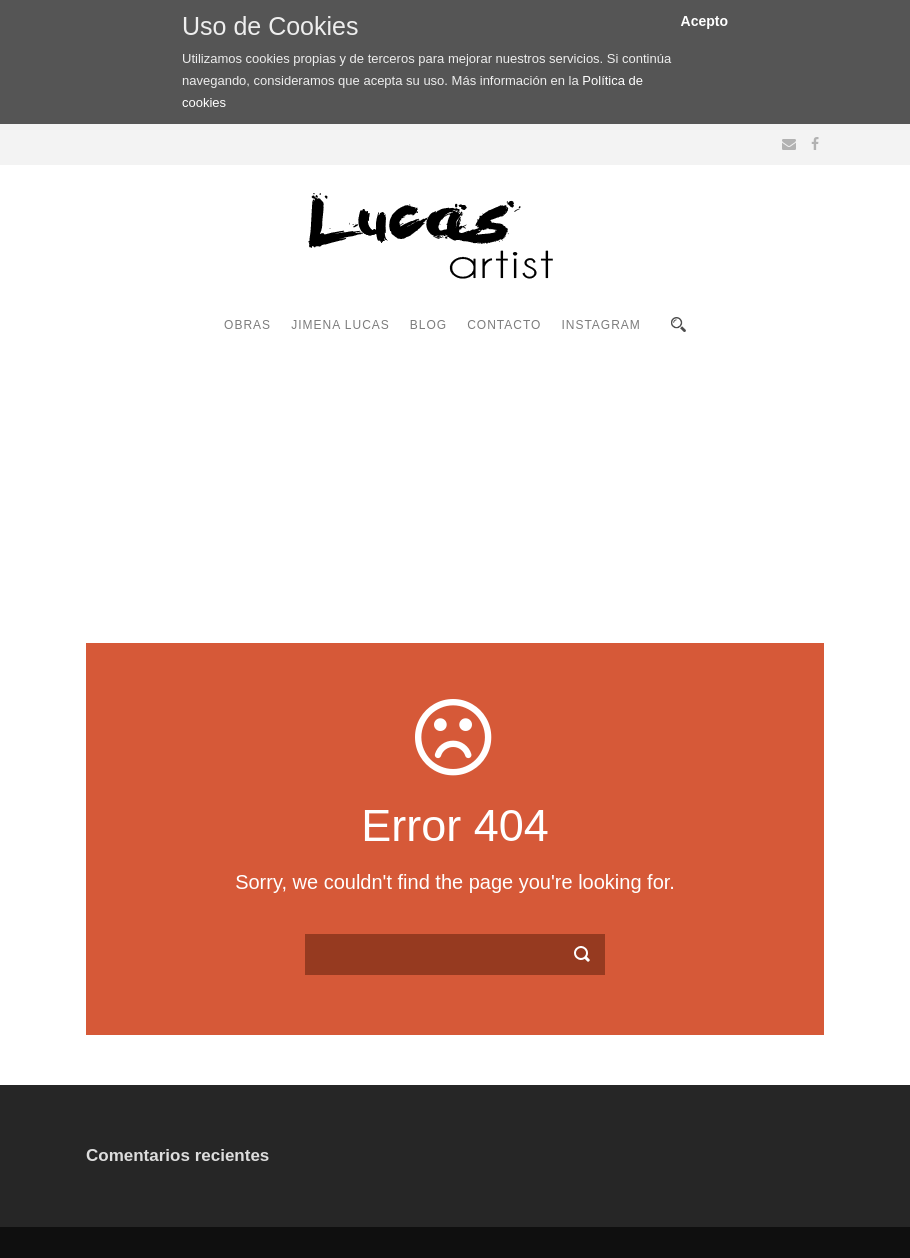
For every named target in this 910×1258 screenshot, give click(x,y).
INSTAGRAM (600, 325)
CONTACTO (504, 325)
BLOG (428, 325)
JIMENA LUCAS (340, 325)
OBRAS (247, 325)
